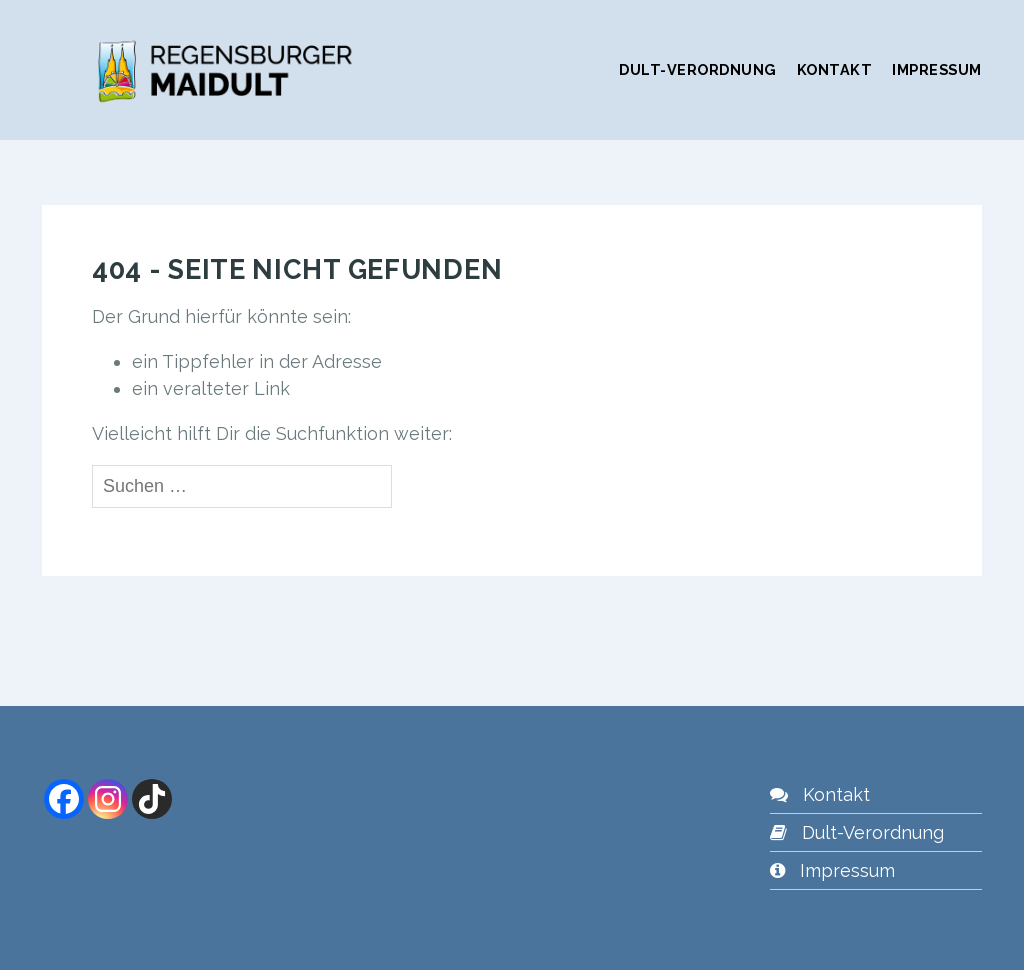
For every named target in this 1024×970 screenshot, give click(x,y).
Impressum (937, 69)
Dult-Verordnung (698, 69)
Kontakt (835, 69)
